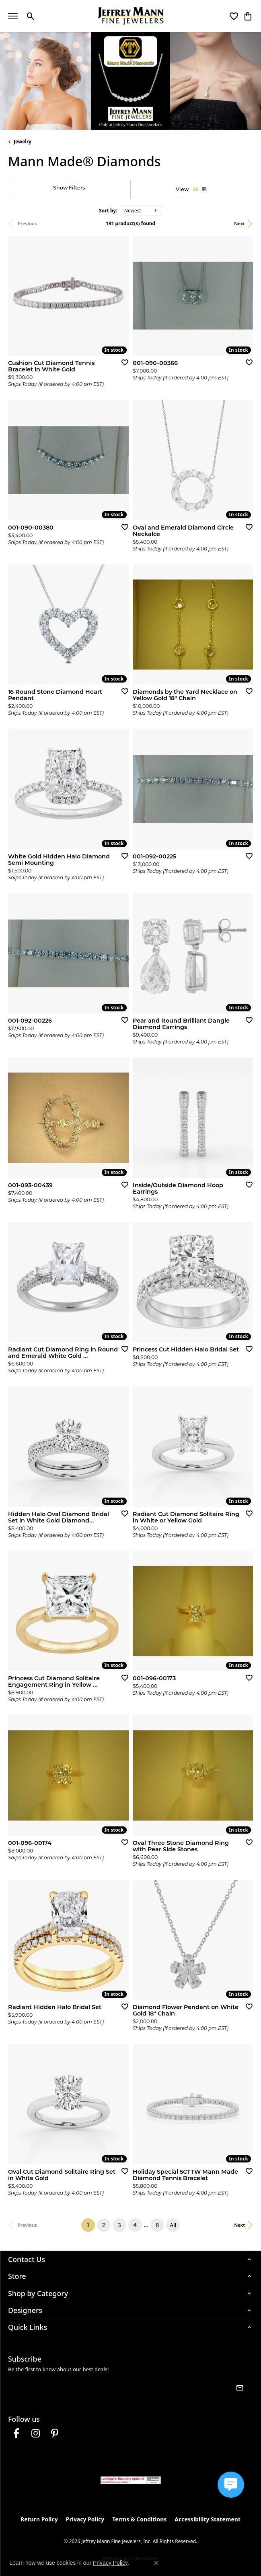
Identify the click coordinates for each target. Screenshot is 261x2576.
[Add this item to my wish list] (122, 362)
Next (239, 223)
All (173, 2225)
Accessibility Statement (207, 2519)
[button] (31, 16)
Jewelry (22, 141)
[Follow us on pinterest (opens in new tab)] (55, 2433)
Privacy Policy (85, 2519)
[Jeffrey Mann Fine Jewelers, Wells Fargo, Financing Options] (131, 2480)
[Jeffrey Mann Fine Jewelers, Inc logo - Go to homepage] (130, 16)
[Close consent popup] (156, 2563)
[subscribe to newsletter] (239, 2387)
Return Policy (39, 2519)
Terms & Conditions (139, 2519)
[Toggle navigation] (13, 16)
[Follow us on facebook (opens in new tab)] (16, 2433)
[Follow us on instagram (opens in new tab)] (35, 2433)
